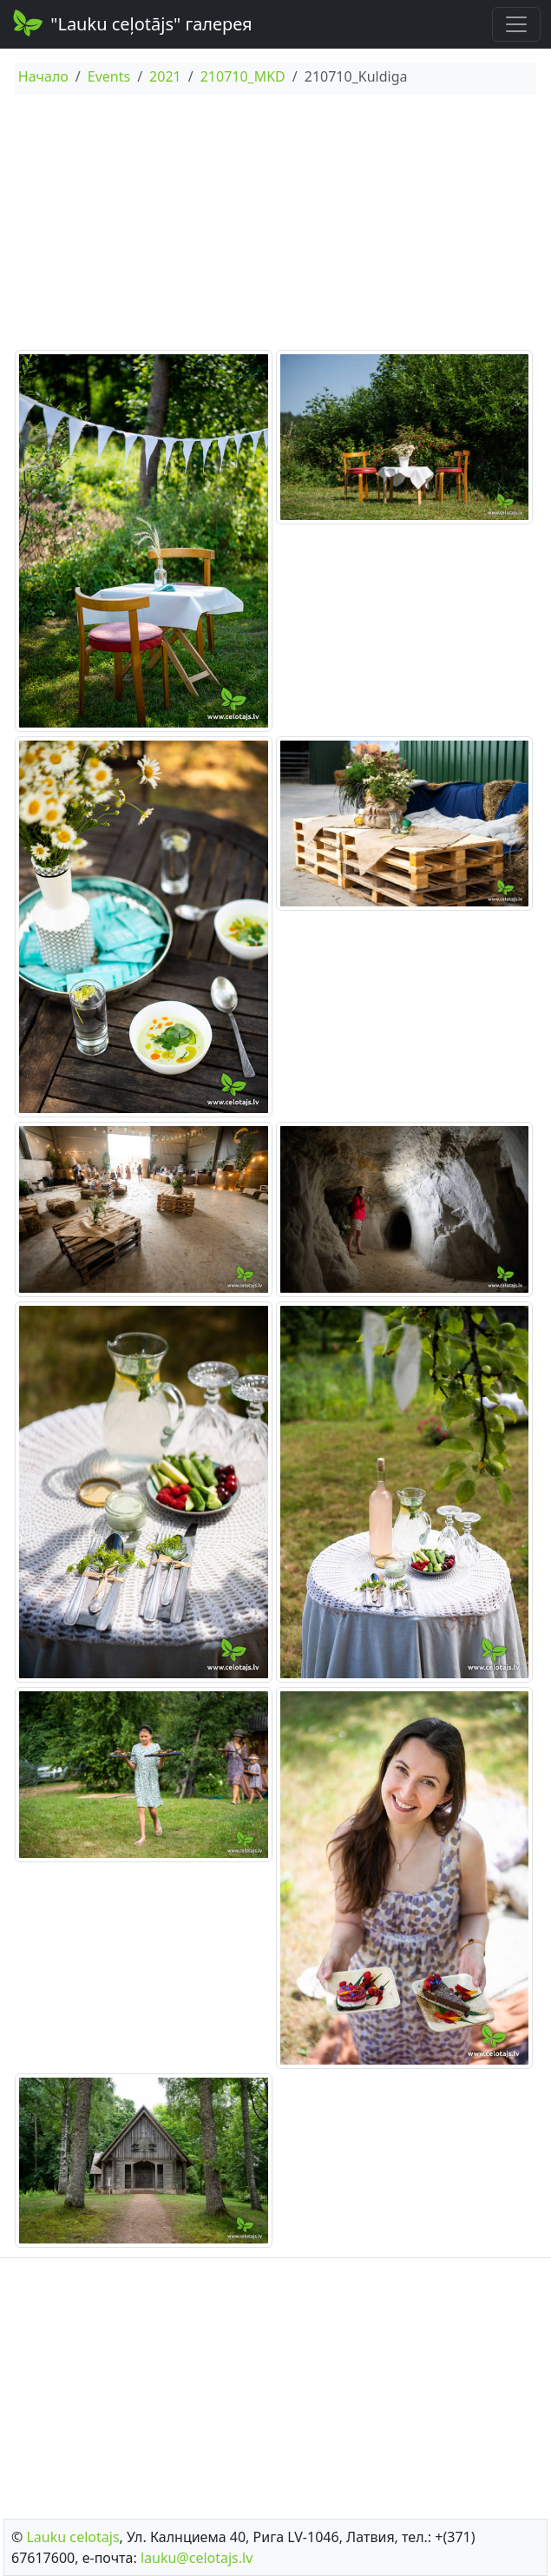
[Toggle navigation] (516, 24)
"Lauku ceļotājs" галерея (131, 22)
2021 (165, 76)
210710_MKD (242, 76)
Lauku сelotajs (72, 2536)
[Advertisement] (275, 224)
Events (109, 76)
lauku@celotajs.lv (197, 2557)
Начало (43, 76)
